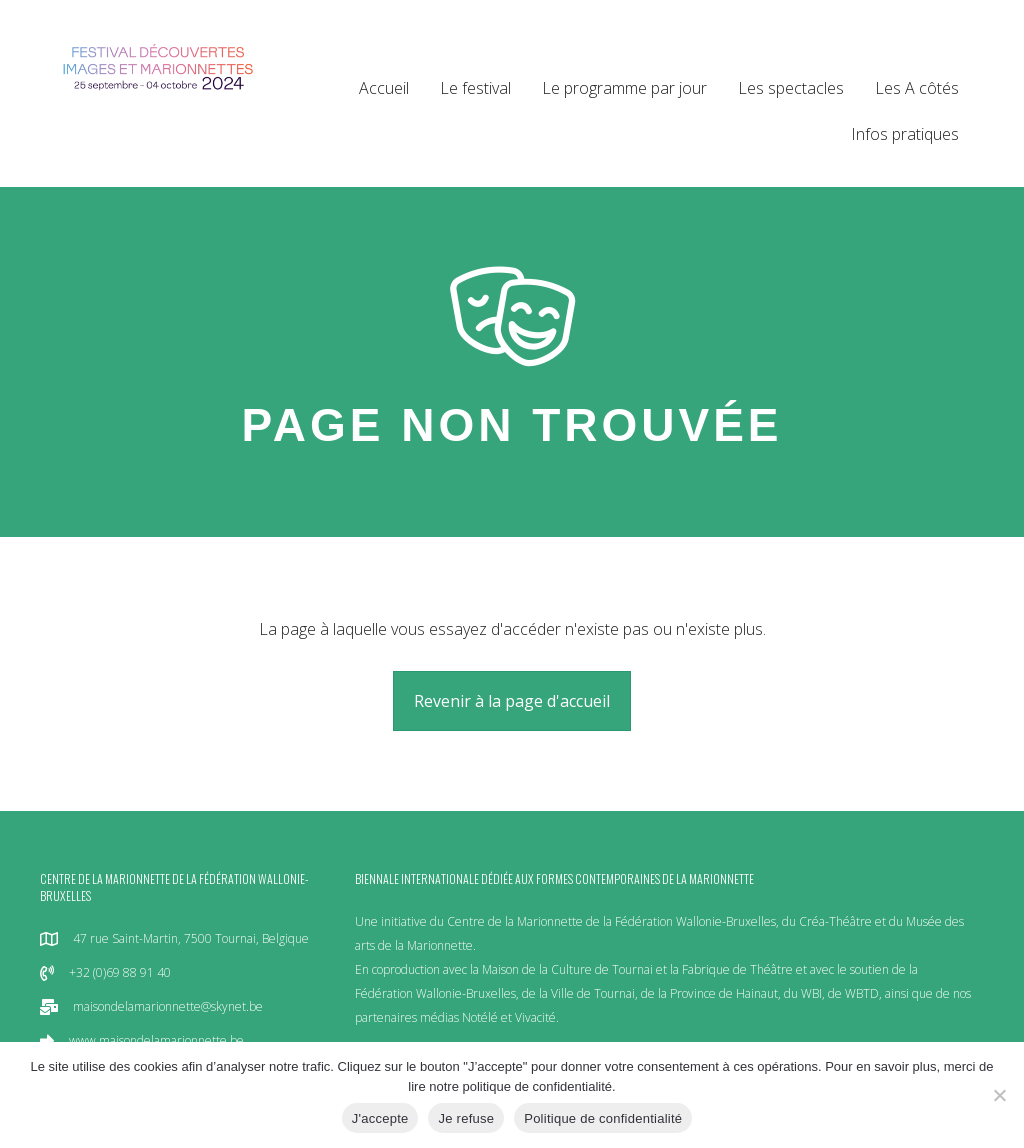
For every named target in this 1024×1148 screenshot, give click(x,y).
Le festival (475, 88)
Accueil (384, 88)
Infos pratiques (905, 134)
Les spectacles (791, 88)
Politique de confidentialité (603, 1118)
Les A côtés (917, 88)
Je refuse (466, 1118)
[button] (512, 701)
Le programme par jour (624, 88)
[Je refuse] (999, 1095)
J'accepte (380, 1118)
